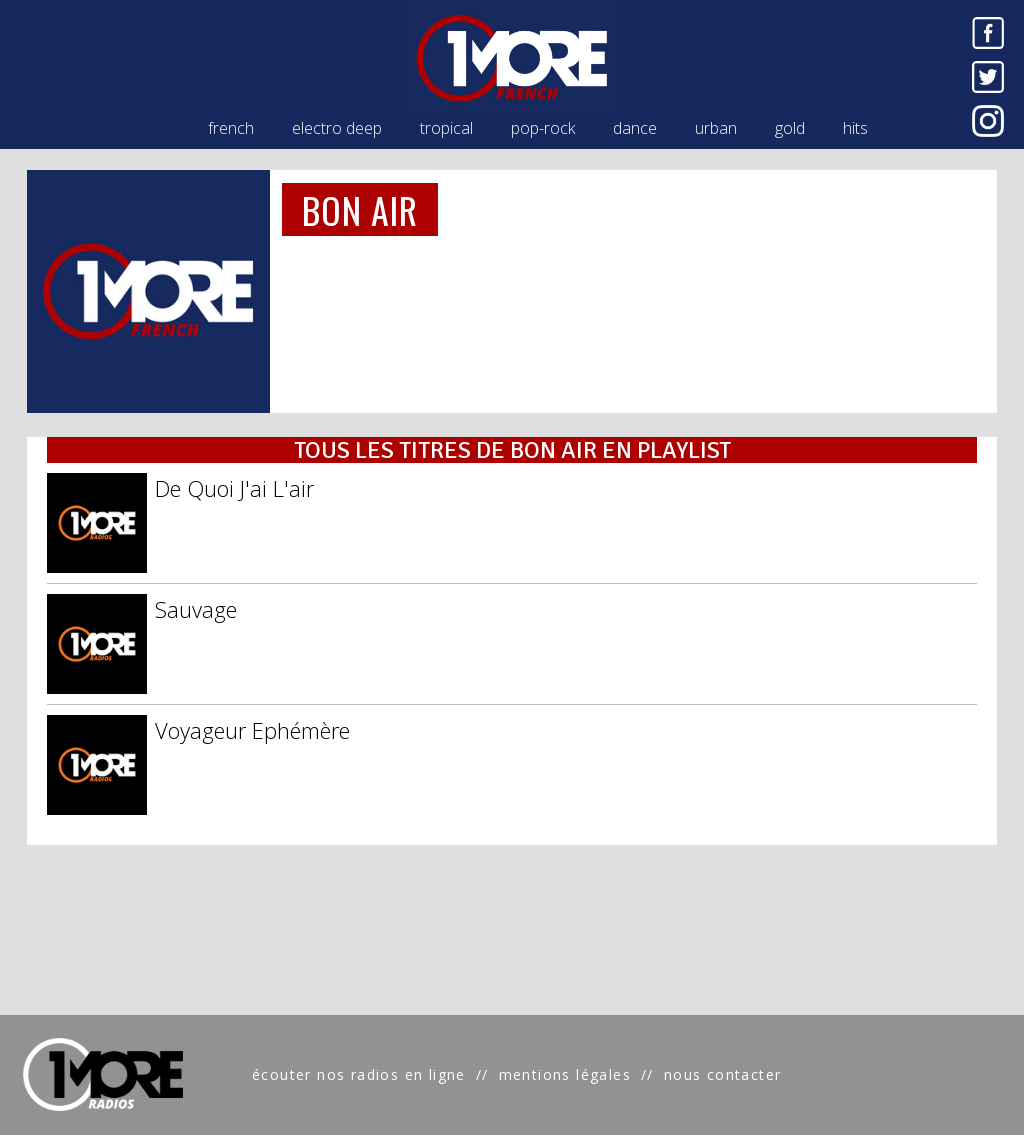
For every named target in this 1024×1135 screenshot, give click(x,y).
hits (855, 128)
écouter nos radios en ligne (359, 1074)
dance (635, 128)
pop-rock (543, 128)
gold (790, 128)
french (231, 128)
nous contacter (723, 1074)
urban (716, 128)
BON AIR (360, 209)
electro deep (337, 128)
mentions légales (565, 1074)
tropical (446, 128)
